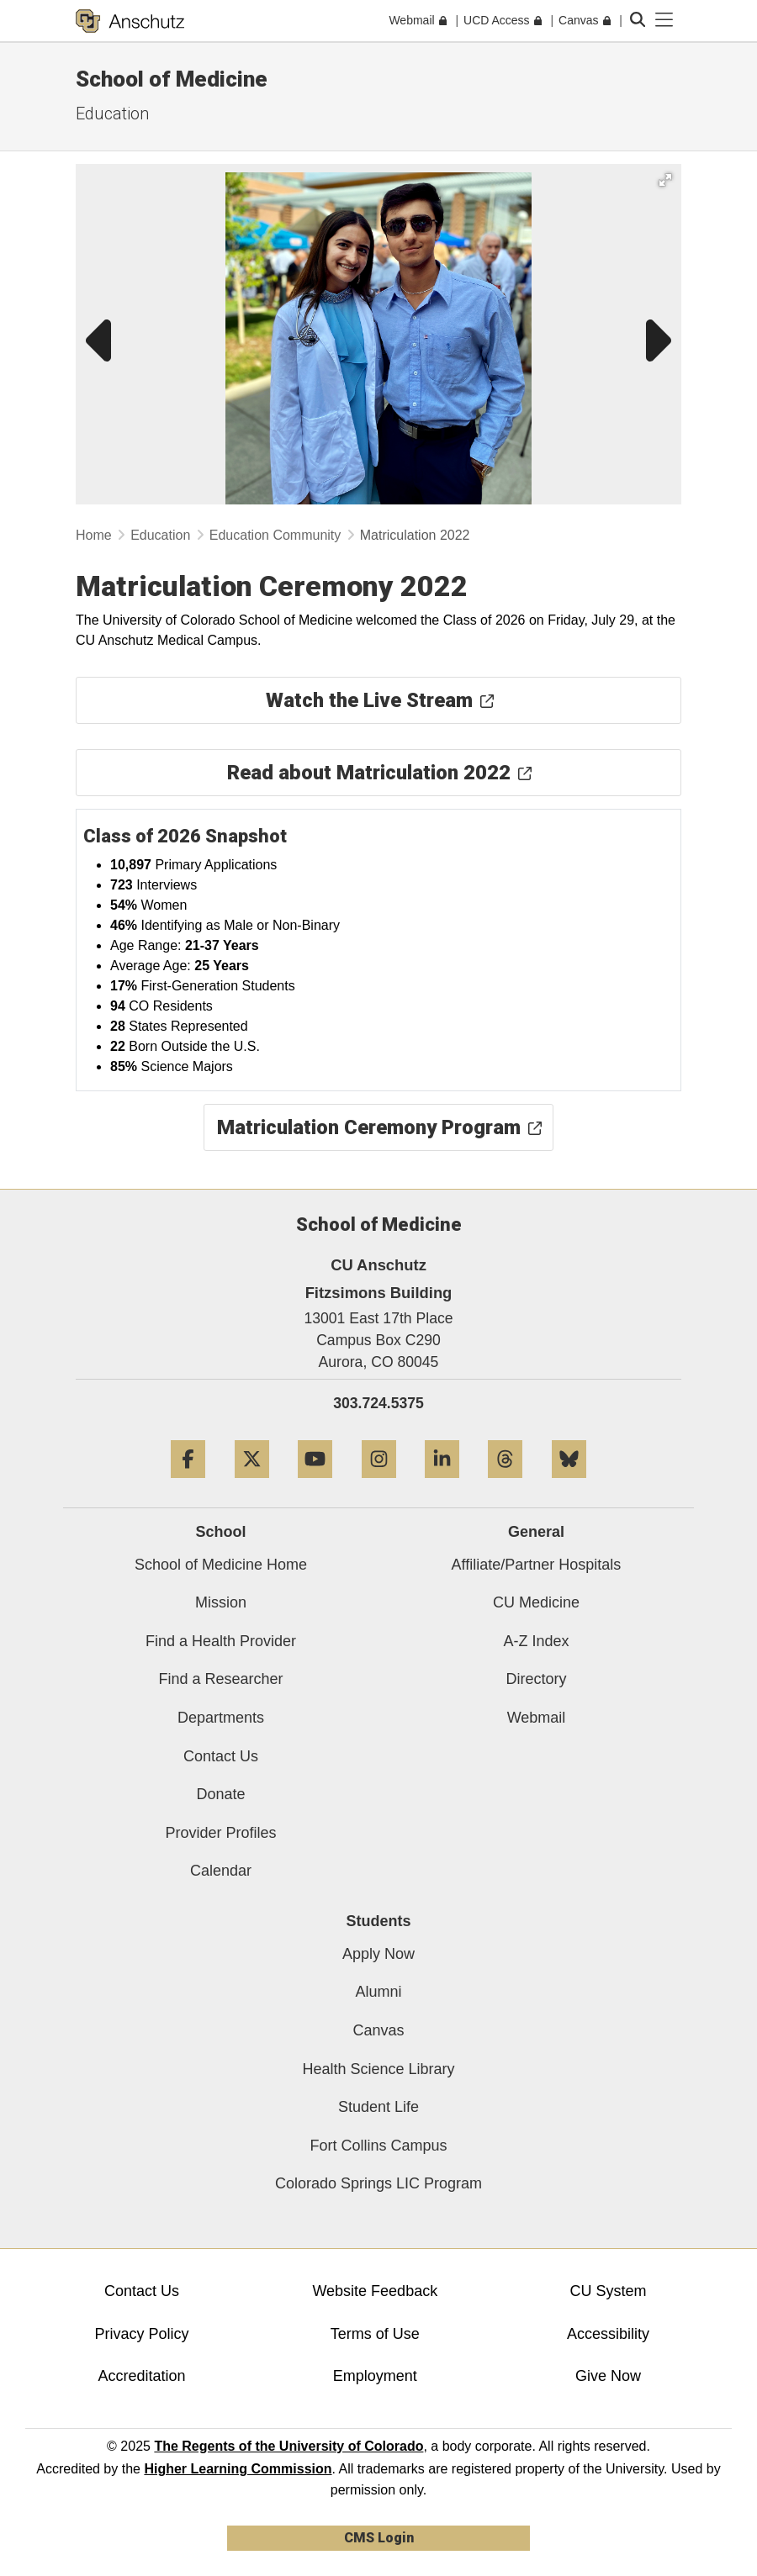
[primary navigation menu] (664, 20)
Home (94, 535)
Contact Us (220, 1756)
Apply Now (378, 1953)
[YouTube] (315, 1484)
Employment (375, 2375)
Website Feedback (374, 2291)
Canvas (378, 2030)
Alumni (378, 1991)
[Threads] (505, 1484)
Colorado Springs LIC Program (378, 2183)
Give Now (608, 2375)
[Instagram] (379, 1484)
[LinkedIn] (442, 1484)
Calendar (220, 1870)
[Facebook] (188, 1484)
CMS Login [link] (379, 2538)
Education (112, 113)
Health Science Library (378, 2069)
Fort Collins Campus (378, 2145)
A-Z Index (536, 1641)
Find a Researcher (220, 1679)
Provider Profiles (220, 1832)
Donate (220, 1794)
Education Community (275, 535)
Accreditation (142, 2375)
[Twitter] (252, 1484)
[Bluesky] (569, 1484)
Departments (220, 1717)
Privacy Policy (142, 2333)
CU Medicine (536, 1602)
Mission (220, 1602)
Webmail (536, 1717)
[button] (665, 179)
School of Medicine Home (221, 1564)
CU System (607, 2291)
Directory (536, 1679)
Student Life (378, 2106)
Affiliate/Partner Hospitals (537, 1564)
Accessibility (608, 2333)
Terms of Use (375, 2333)
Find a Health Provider (221, 1641)
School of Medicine (171, 79)
